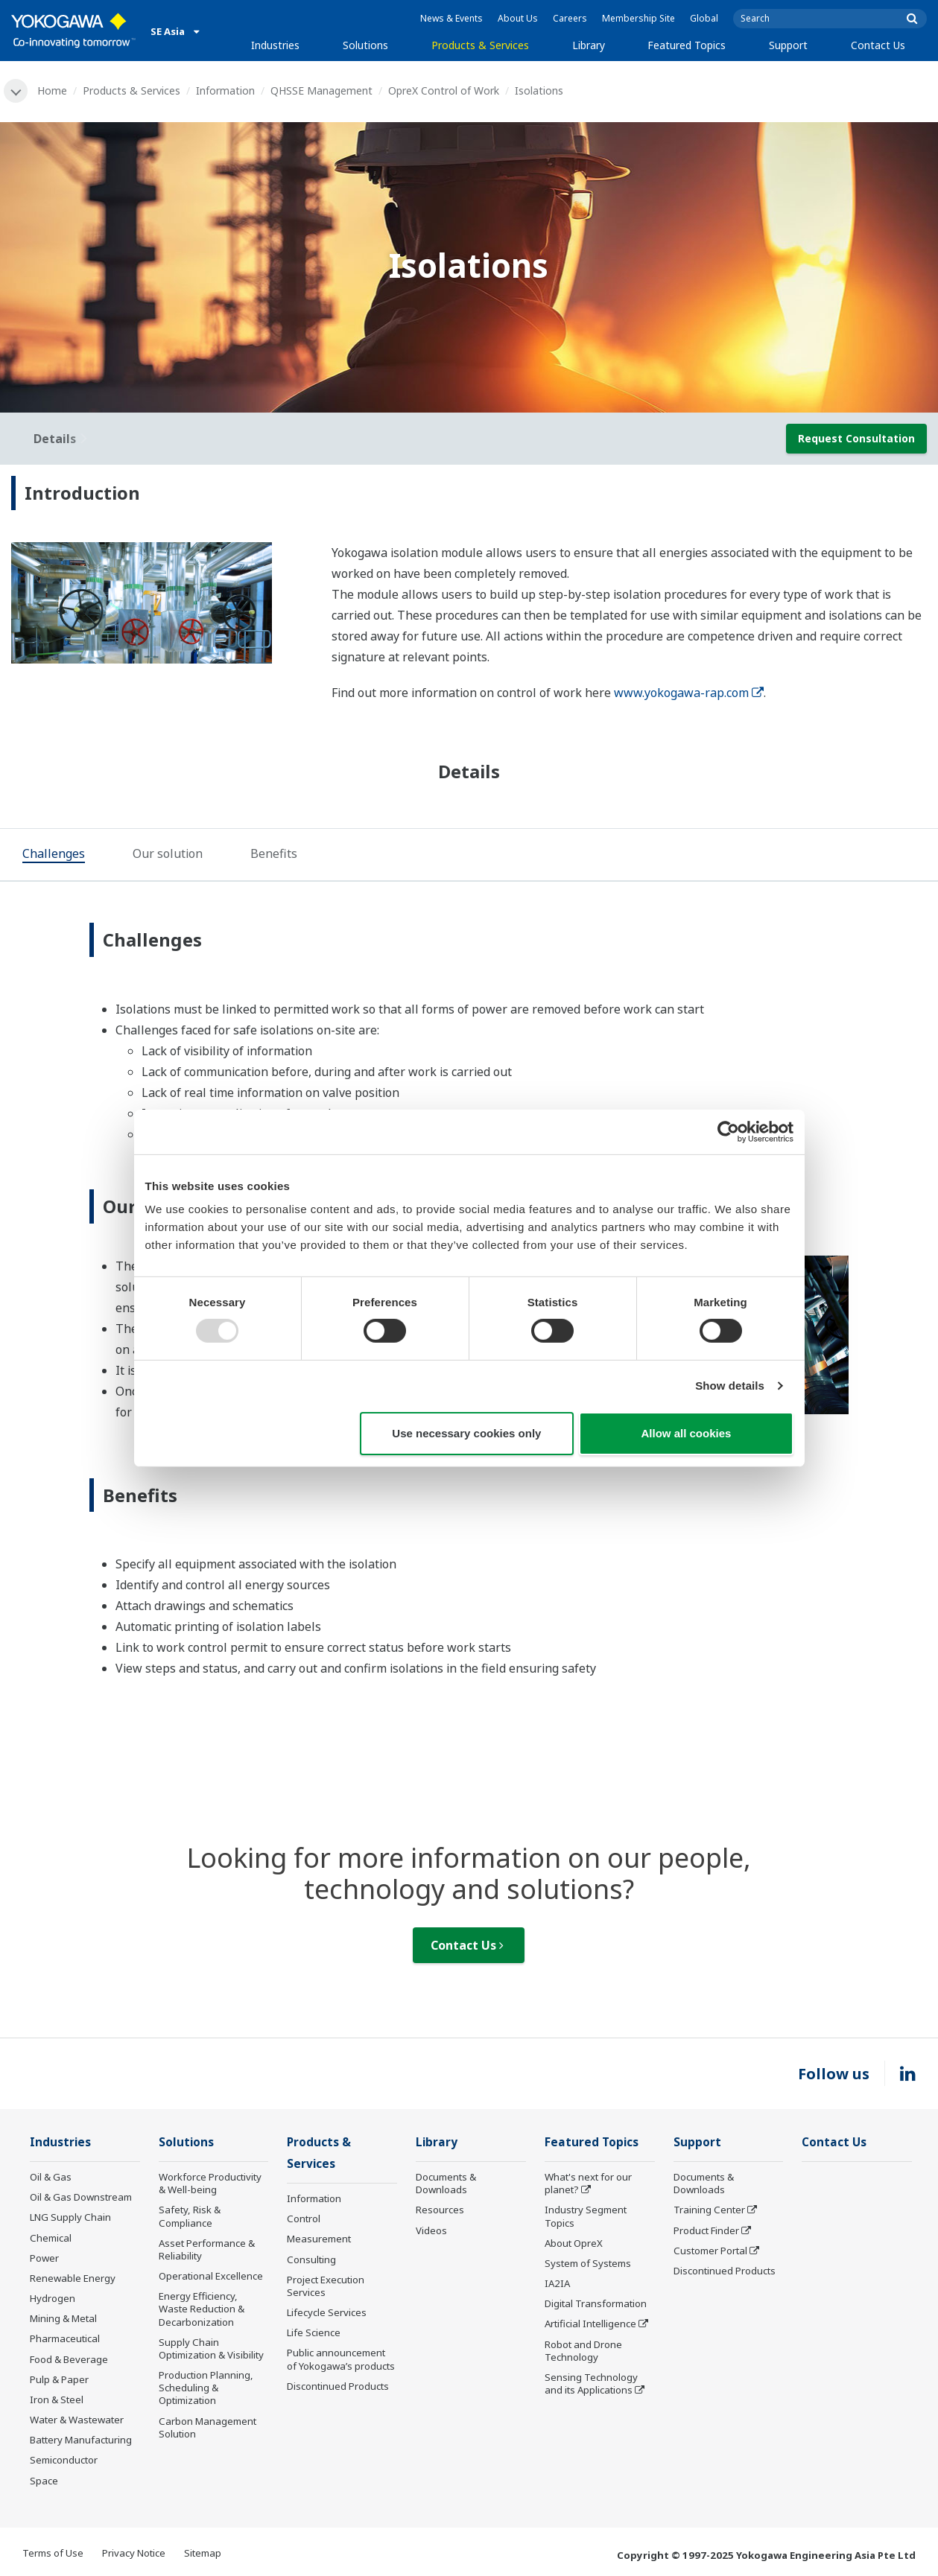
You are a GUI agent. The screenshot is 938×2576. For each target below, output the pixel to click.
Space (44, 2480)
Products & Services (480, 45)
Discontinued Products (338, 2386)
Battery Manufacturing (81, 2439)
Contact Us (878, 45)
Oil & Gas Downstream (81, 2197)
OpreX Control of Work (443, 90)
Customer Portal (710, 2250)
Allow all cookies (686, 1433)
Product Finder (706, 2230)
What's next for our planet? (588, 2183)
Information (225, 90)
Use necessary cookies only (466, 1433)
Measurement (319, 2238)
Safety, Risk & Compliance (190, 2216)
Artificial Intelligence (590, 2323)
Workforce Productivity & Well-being (210, 2183)
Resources (440, 2209)
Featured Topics (686, 45)
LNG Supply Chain (70, 2217)
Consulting (311, 2259)
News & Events (451, 18)
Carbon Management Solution (207, 2427)
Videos (431, 2230)
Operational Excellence (211, 2276)
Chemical (51, 2238)
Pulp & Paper (59, 2379)
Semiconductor (64, 2460)
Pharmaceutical (65, 2338)
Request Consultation (856, 438)
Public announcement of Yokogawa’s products (341, 2359)
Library (588, 45)
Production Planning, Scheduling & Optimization (206, 2387)
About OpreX (574, 2243)
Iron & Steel (56, 2399)
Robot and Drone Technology (583, 2351)
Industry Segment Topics (586, 2216)
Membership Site (638, 18)
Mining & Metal (63, 2318)
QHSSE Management (321, 90)
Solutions (365, 45)
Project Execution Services (325, 2286)
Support (788, 45)
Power (44, 2258)
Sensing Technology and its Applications (591, 2383)
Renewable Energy (72, 2278)
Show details (729, 1385)
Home (52, 90)
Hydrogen (52, 2298)
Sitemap (202, 2553)
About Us (518, 18)
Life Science (313, 2332)
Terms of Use (52, 2553)
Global (704, 18)
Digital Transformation (596, 2303)
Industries (275, 45)
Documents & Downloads (446, 2183)
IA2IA (557, 2283)
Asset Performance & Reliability (207, 2249)
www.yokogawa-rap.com (689, 692)
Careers (570, 18)
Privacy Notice (133, 2553)
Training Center (709, 2209)
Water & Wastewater (77, 2419)
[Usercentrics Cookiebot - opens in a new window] (728, 1131)
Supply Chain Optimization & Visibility (211, 2348)
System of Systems (588, 2263)
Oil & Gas (51, 2177)
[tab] (53, 855)
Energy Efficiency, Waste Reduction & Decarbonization (201, 2308)
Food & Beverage (69, 2359)
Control (303, 2218)
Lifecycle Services (327, 2312)
